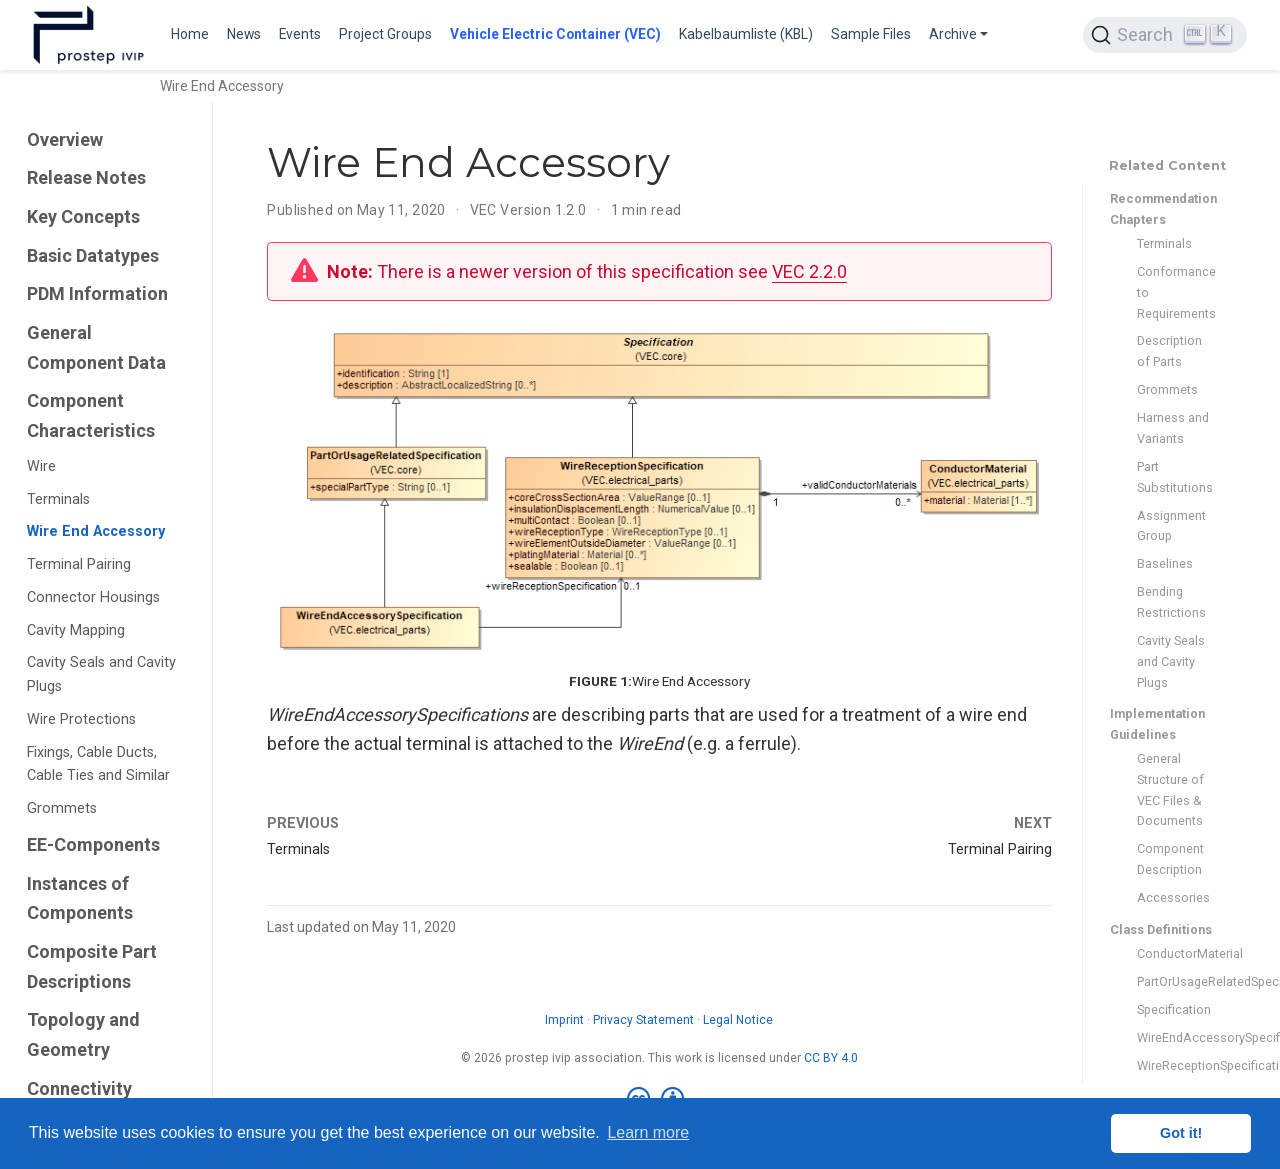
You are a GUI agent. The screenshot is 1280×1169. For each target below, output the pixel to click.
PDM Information (97, 293)
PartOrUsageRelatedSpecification (1174, 981)
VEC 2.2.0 (809, 271)
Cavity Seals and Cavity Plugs (101, 674)
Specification (1174, 1009)
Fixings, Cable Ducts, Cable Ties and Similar (98, 764)
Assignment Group (1171, 526)
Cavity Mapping (76, 630)
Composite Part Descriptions (92, 966)
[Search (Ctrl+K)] (1165, 35)
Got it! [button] (1181, 1133)
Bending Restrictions (1171, 602)
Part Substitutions (1174, 477)
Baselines (1165, 563)
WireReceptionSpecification (1174, 1065)
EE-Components (93, 844)
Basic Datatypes (93, 255)
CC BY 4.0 (831, 1058)
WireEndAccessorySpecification (1174, 1037)
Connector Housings (93, 597)
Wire (41, 466)
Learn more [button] (648, 1132)
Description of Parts (1169, 351)
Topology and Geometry (83, 1034)
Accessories (1173, 897)
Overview (65, 139)
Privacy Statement (643, 1020)
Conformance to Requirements (1174, 292)
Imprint (564, 1020)
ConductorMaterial (1174, 953)
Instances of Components (80, 898)
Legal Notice (738, 1020)
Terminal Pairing (79, 564)
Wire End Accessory (96, 531)
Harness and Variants (1173, 428)
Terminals (58, 499)
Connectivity (79, 1088)
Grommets (62, 808)
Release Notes (86, 177)
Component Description (1170, 859)
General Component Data (96, 347)
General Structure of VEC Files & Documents (1170, 789)
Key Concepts (83, 216)
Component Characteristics (91, 415)
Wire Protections (81, 719)
